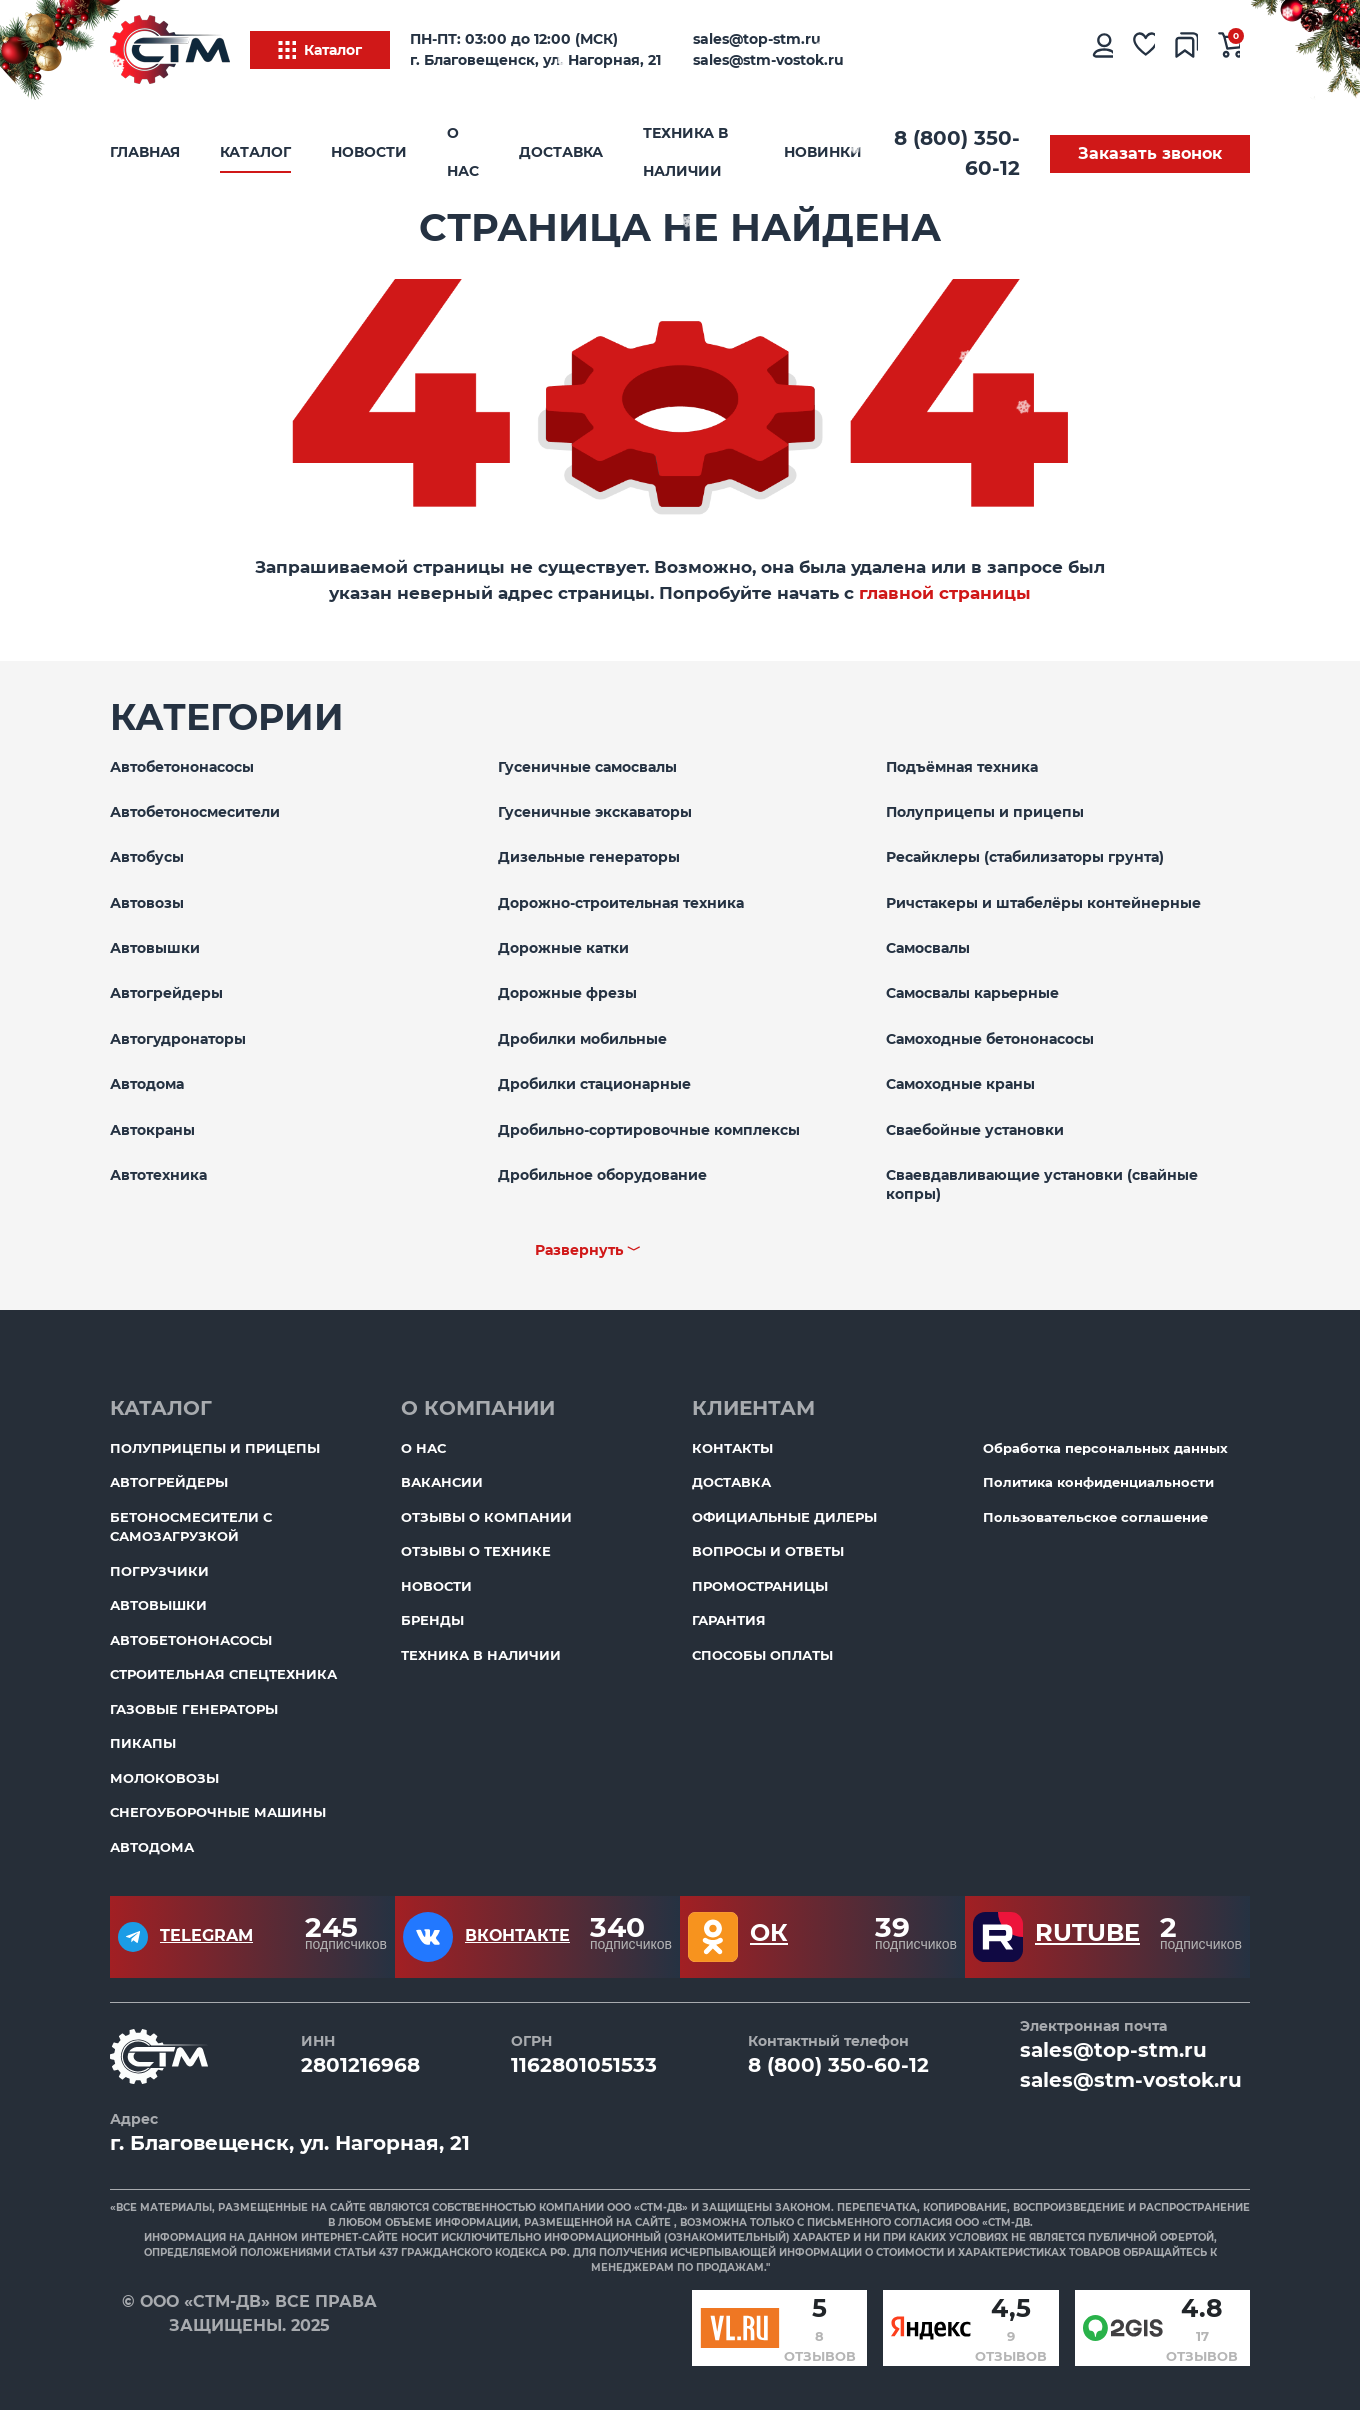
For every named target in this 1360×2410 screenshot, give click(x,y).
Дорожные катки (563, 948)
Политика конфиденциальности (1098, 1482)
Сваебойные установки (975, 1130)
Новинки (823, 152)
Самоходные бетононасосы (990, 1039)
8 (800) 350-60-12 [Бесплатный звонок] (957, 153)
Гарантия (729, 1620)
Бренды (432, 1620)
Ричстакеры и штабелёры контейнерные (1043, 903)
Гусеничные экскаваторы (595, 812)
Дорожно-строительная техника (621, 903)
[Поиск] (1020, 50)
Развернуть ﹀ (588, 1250)
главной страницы (945, 593)
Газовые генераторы (194, 1709)
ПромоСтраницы (760, 1586)
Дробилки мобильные (582, 1039)
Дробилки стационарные (594, 1084)
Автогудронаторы (178, 1039)
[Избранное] (1144, 50)
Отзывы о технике (476, 1551)
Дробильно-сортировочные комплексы (649, 1130)
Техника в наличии (685, 152)
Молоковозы (164, 1778)
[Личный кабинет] (1101, 50)
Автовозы (147, 903)
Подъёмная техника (962, 767)
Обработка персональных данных (1105, 1448)
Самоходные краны (960, 1084)
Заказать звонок (1150, 153)
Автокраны (152, 1130)
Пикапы (143, 1743)
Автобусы (147, 857)
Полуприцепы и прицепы (985, 812)
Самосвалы (928, 948)
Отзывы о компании (486, 1517)
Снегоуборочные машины (218, 1812)
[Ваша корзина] (1229, 50)
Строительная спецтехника (223, 1674)
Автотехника (158, 1175)
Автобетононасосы (182, 767)
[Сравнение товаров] (1186, 50)
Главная (145, 152)
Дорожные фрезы (567, 993)
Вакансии (442, 1482)
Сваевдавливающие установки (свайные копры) (1042, 1185)
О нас (463, 152)
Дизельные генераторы (589, 857)
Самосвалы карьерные (972, 993)
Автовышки (155, 948)
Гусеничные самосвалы (587, 767)
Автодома (147, 1084)
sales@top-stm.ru (757, 39)
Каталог (320, 50)
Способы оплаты (762, 1655)
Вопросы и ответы (768, 1551)
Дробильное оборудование (602, 1175)
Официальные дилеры (784, 1517)
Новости (369, 152)
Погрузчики (159, 1571)
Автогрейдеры (166, 993)
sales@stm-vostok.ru (768, 60)
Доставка (561, 152)
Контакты (732, 1448)
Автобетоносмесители (195, 812)
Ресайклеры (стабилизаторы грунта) (1025, 857)
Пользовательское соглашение (1095, 1517)
